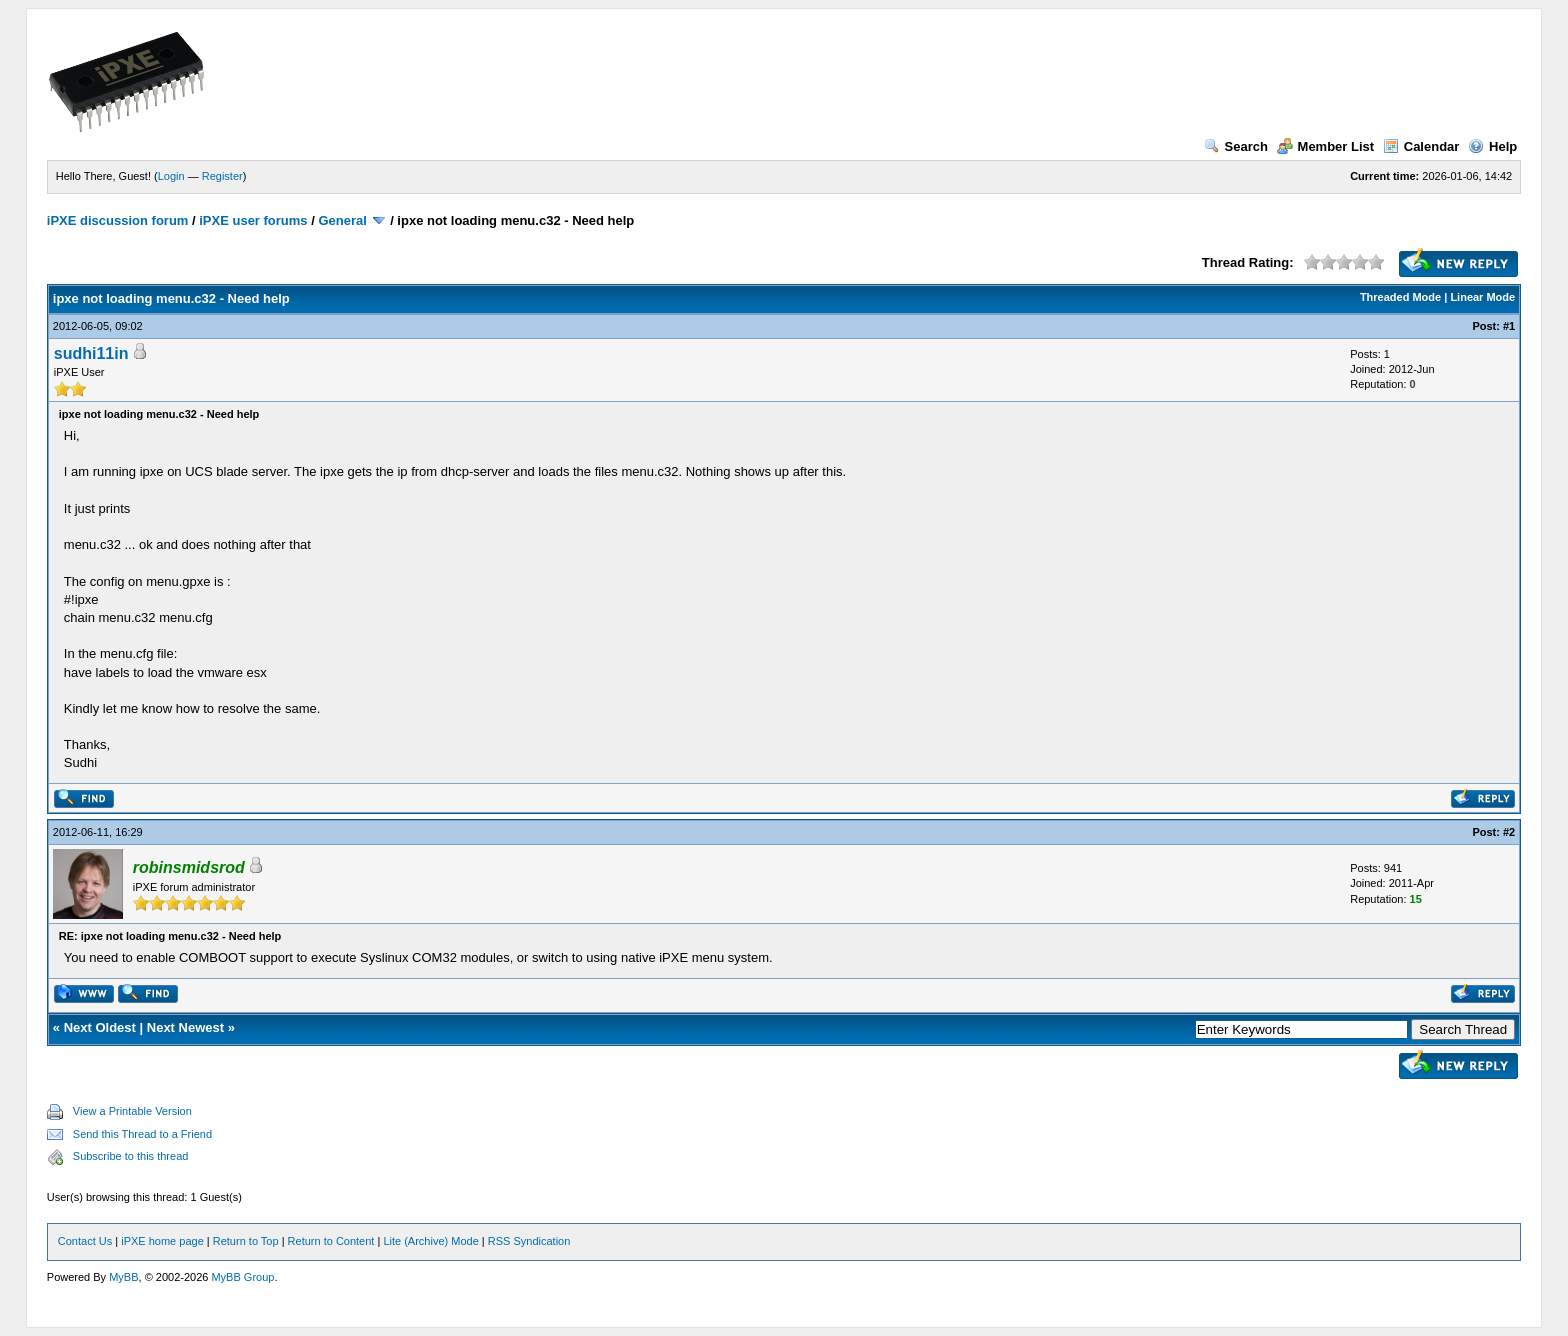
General (342, 220)
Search (1236, 146)
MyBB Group (242, 1277)
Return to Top (246, 1241)
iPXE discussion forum (118, 220)
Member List (1326, 146)
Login (171, 176)
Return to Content (331, 1241)
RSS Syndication (529, 1241)
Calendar (1421, 146)
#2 (1509, 832)
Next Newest (185, 1027)
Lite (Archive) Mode (430, 1241)
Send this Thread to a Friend (142, 1134)
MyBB (123, 1277)
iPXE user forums (253, 220)
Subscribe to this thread (131, 1156)
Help (1492, 146)
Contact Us (85, 1241)
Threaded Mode (1400, 297)
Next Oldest (100, 1027)
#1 (1509, 326)
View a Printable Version (132, 1111)
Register (222, 176)
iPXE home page (162, 1241)
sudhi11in (91, 353)
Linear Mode (1482, 297)
